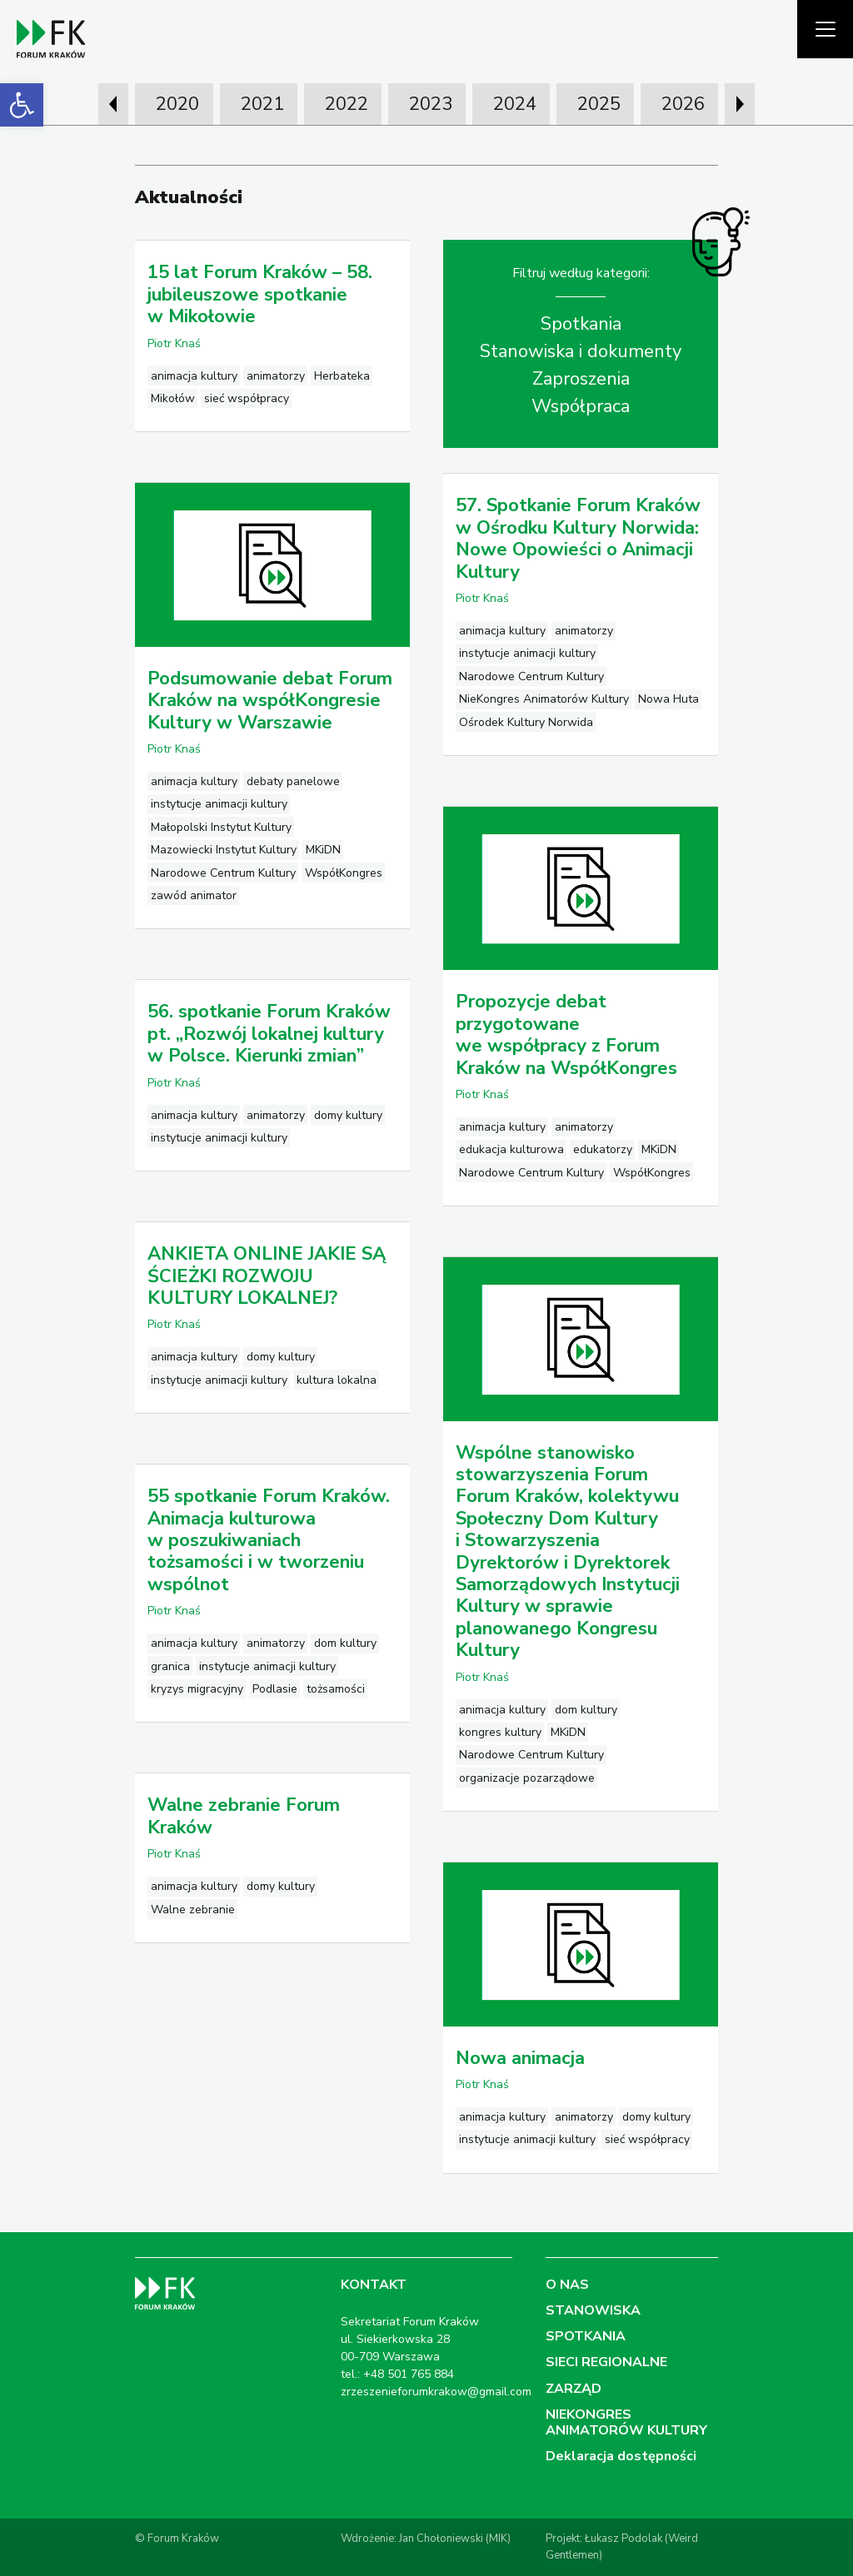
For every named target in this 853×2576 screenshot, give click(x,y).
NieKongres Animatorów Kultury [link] (544, 699)
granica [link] (170, 1666)
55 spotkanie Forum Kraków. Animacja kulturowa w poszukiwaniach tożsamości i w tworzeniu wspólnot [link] (268, 1540)
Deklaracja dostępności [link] (621, 2456)
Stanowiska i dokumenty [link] (580, 351)
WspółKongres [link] (343, 873)
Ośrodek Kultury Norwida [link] (526, 722)
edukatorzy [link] (602, 1149)
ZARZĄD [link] (573, 2389)
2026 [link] (683, 104)
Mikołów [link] (173, 398)
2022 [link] (346, 104)
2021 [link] (262, 104)
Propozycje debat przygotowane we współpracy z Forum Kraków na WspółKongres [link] (566, 1034)
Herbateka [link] (342, 376)
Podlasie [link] (274, 1689)
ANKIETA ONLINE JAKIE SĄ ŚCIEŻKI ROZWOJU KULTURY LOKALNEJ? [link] (266, 1275)
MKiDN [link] (323, 850)
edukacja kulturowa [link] (511, 1149)
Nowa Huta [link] (668, 699)
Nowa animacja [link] (520, 2058)
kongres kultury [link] (500, 1732)
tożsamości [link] (336, 1689)
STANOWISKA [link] (593, 2310)
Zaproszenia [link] (581, 378)
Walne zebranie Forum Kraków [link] (243, 1816)
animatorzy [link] (276, 376)
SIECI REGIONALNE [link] (606, 2362)
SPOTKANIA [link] (586, 2336)
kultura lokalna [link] (337, 1380)
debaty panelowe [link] (293, 781)
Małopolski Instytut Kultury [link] (221, 827)
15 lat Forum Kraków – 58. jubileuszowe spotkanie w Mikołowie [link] (259, 294)
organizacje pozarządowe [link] (527, 1778)
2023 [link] (430, 104)
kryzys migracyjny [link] (197, 1689)
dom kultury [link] (586, 1710)
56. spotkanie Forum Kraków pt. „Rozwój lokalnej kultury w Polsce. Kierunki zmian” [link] (269, 1033)
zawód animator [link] (194, 895)
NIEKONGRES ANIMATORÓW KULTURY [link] (626, 2422)
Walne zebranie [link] (193, 1909)
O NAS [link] (567, 2284)
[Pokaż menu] (825, 29)
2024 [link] (514, 104)
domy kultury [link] (348, 1115)
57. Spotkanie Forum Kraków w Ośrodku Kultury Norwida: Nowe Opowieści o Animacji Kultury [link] (578, 538)
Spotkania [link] (581, 323)
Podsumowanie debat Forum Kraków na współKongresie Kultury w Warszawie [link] (269, 700)
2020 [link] (177, 104)
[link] (21, 105)
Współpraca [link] (580, 406)
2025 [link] (599, 104)
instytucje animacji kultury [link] (527, 653)
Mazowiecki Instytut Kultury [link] (224, 850)
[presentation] (113, 104)
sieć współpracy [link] (246, 398)
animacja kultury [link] (194, 376)
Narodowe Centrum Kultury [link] (531, 676)
